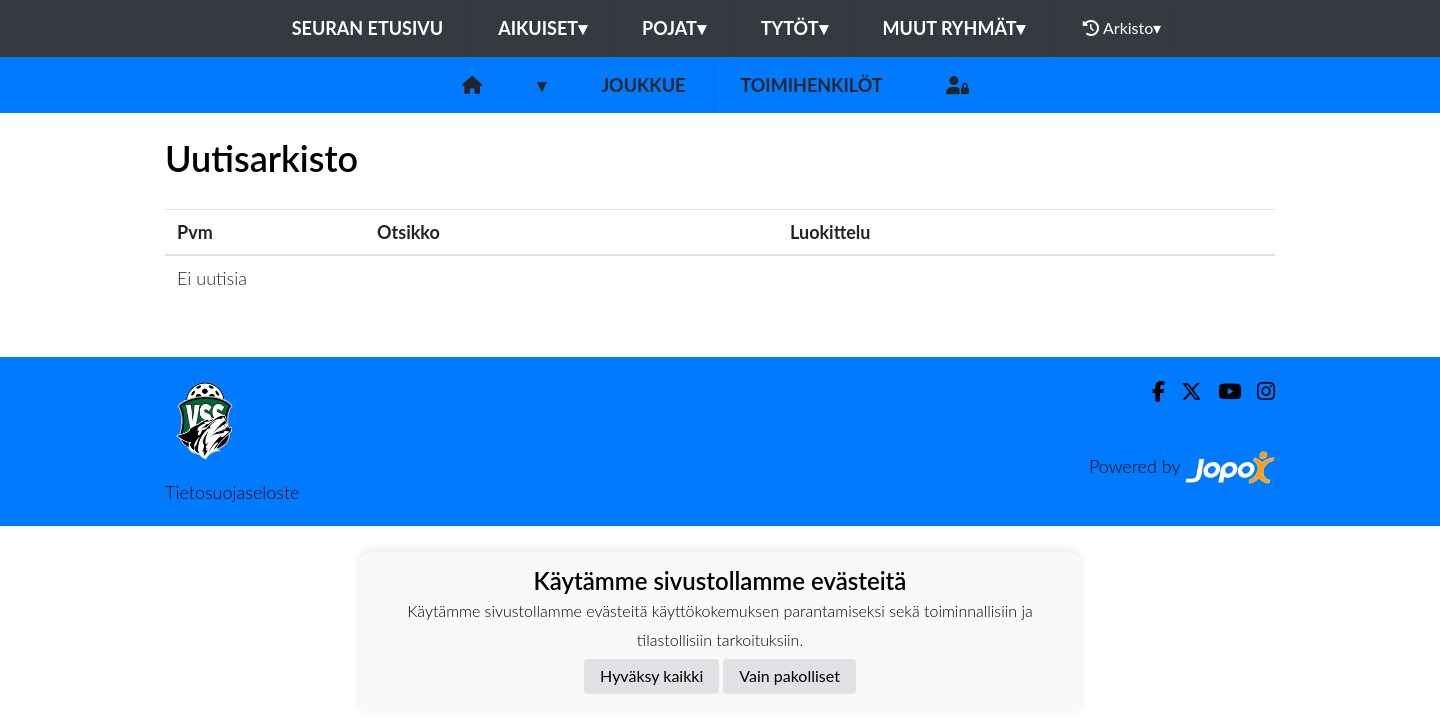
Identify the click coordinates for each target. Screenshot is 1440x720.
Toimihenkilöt (811, 85)
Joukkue (643, 85)
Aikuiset (542, 28)
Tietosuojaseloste (232, 492)
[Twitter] (1183, 391)
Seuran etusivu (368, 28)
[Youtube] (1221, 391)
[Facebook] (1150, 391)
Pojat (674, 28)
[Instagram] (1258, 391)
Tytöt (794, 28)
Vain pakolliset (789, 675)
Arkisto (1122, 28)
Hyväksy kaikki (651, 675)
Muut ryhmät (954, 28)
